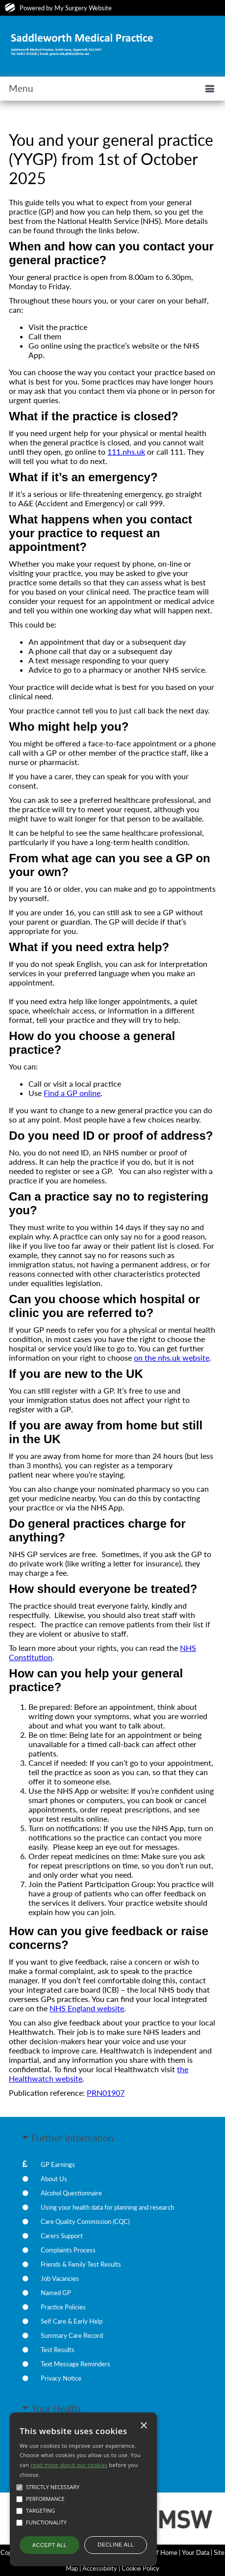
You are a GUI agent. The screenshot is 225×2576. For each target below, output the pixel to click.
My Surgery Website (83, 8)
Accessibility (99, 2568)
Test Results (58, 2350)
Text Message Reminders (75, 2364)
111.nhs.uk (126, 451)
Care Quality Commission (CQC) (85, 2221)
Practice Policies (63, 2307)
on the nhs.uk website (171, 1357)
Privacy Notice (61, 2378)
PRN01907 (106, 2092)
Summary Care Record (72, 2335)
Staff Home (161, 2552)
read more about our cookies (68, 2464)
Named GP (56, 2293)
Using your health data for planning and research (107, 2207)
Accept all (49, 2545)
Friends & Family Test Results (81, 2264)
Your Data (195, 2552)
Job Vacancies (60, 2278)
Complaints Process (68, 2250)
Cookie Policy (140, 2568)
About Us (54, 2179)
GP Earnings (58, 2164)
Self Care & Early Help (71, 2321)
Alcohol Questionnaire (71, 2193)
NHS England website (87, 2008)
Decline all (116, 2545)
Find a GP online (72, 1092)
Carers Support (62, 2236)
